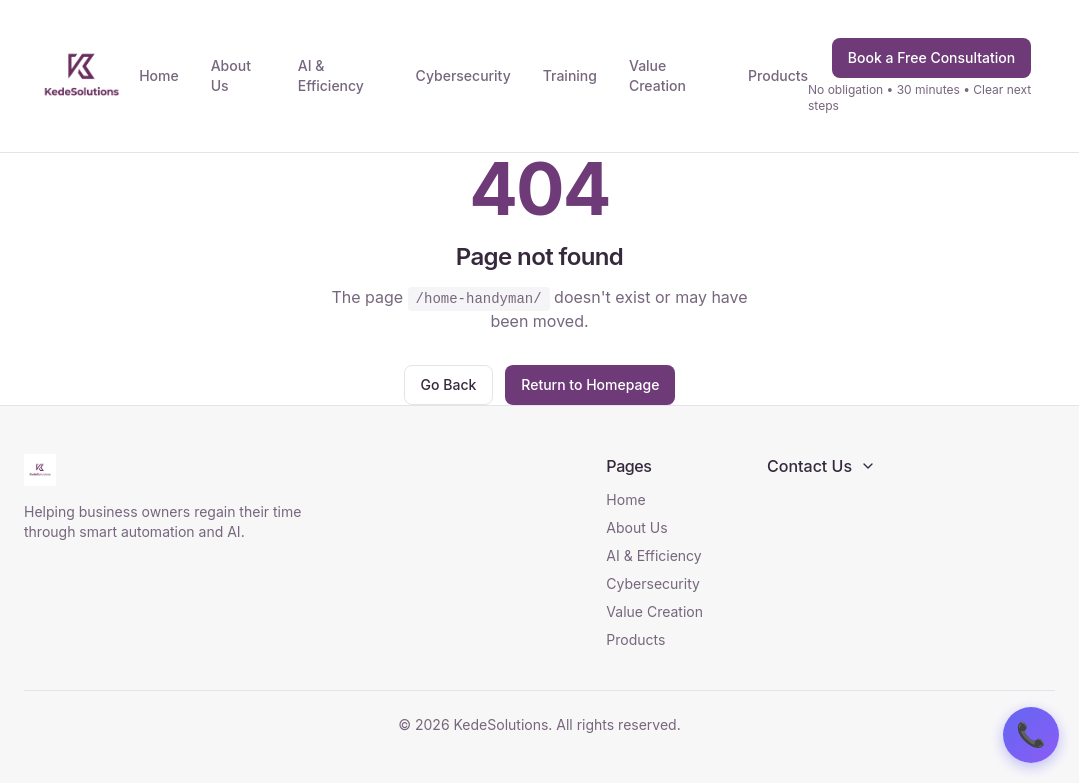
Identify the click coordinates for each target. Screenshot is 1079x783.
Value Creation (657, 75)
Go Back (449, 384)
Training (570, 75)
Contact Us (821, 466)
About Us (231, 75)
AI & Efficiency (331, 75)
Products (778, 75)
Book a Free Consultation (931, 57)
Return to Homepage (590, 384)
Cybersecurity (463, 75)
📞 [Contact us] (1031, 735)
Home (159, 75)
